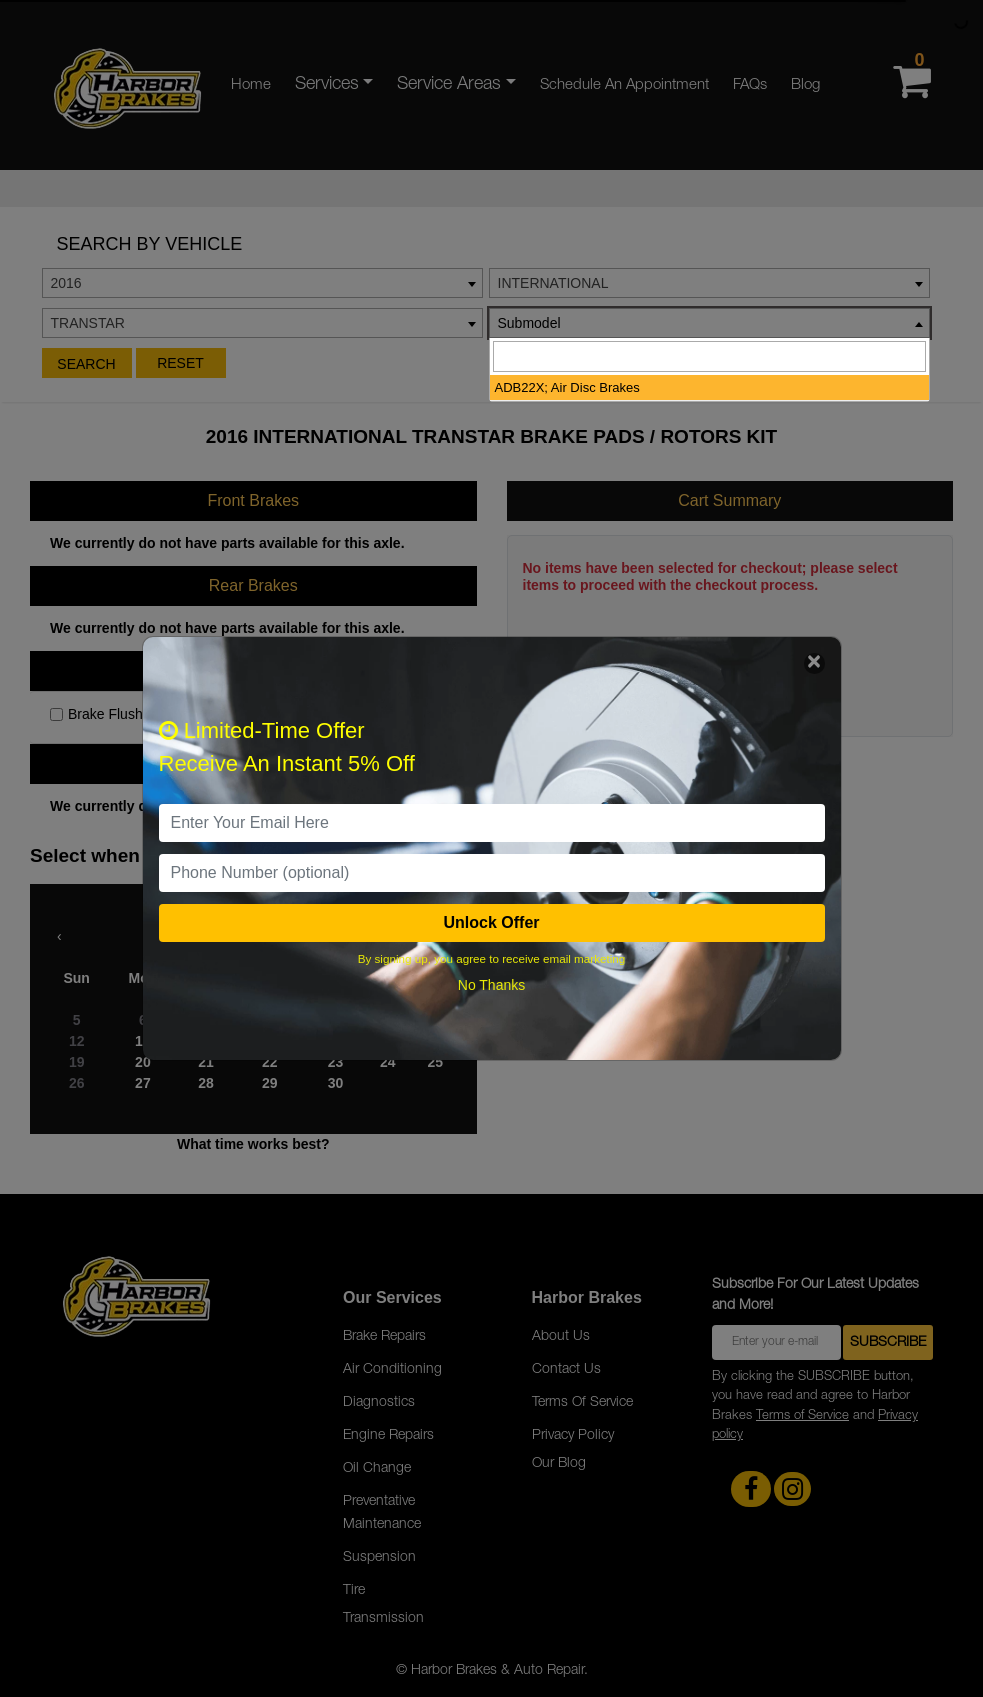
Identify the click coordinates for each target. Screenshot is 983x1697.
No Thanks (491, 985)
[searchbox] (709, 356)
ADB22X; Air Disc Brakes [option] (567, 387)
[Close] (814, 663)
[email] (492, 823)
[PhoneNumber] (492, 873)
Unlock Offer (491, 922)
